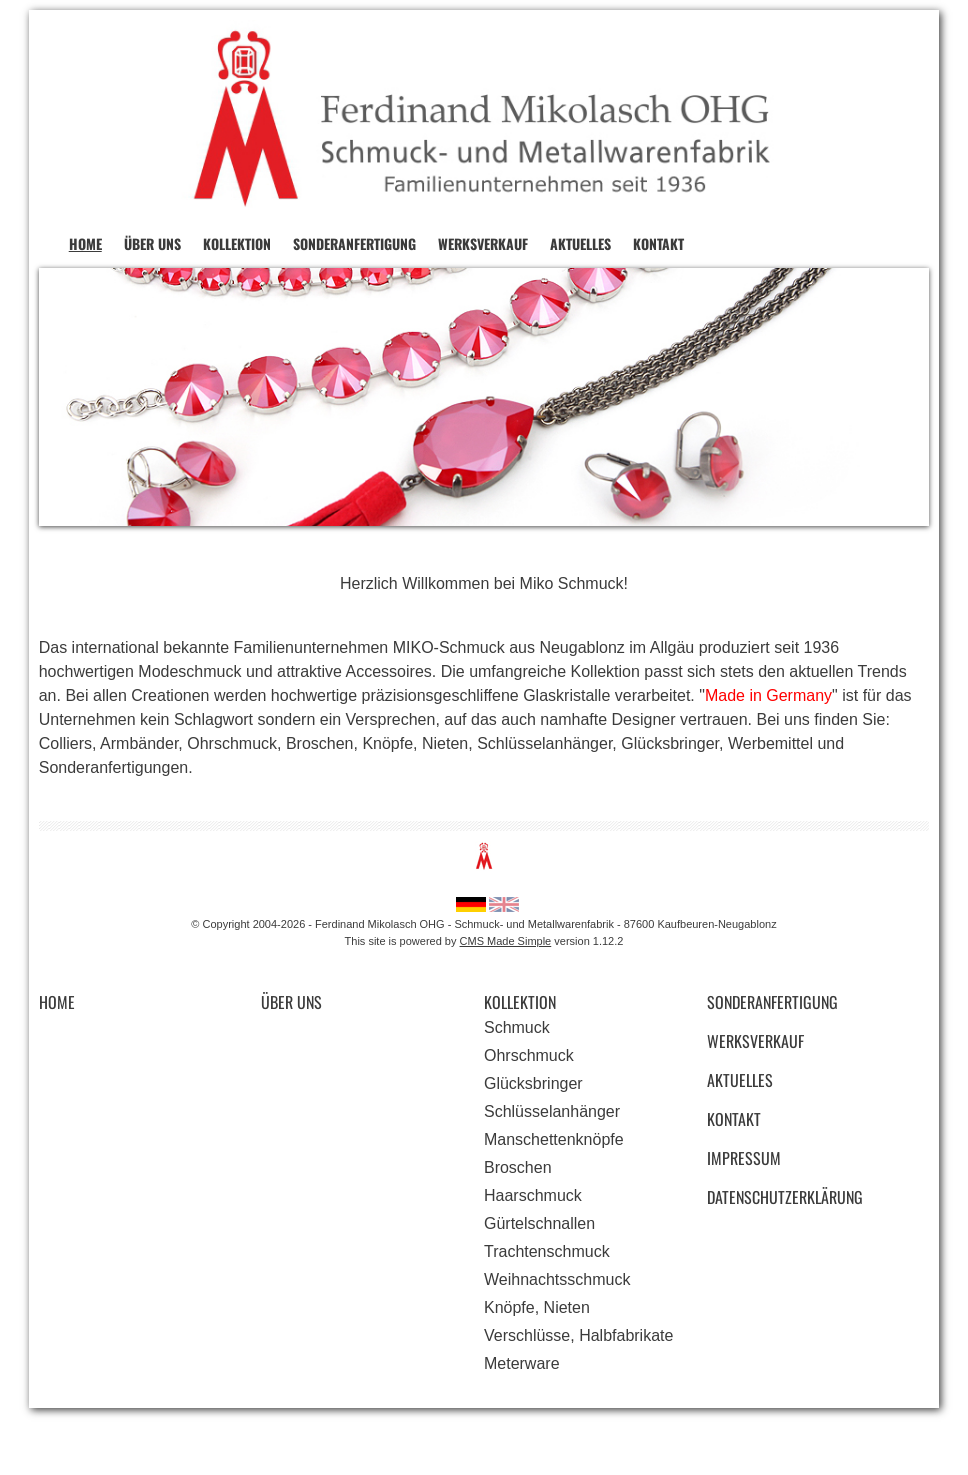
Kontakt (658, 243)
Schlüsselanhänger (552, 1111)
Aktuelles (580, 243)
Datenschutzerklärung (785, 1197)
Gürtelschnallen (539, 1223)
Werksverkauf (483, 243)
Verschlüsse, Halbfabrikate (578, 1335)
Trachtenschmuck (547, 1251)
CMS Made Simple (506, 941)
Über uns (152, 243)
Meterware (522, 1363)
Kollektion (237, 243)
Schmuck (517, 1027)
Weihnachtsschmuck (557, 1279)
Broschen (518, 1167)
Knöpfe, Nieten (537, 1307)
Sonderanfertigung (354, 243)
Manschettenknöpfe (554, 1139)
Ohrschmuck (529, 1055)
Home (85, 243)
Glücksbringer (533, 1083)
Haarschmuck (533, 1195)
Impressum (744, 1158)
